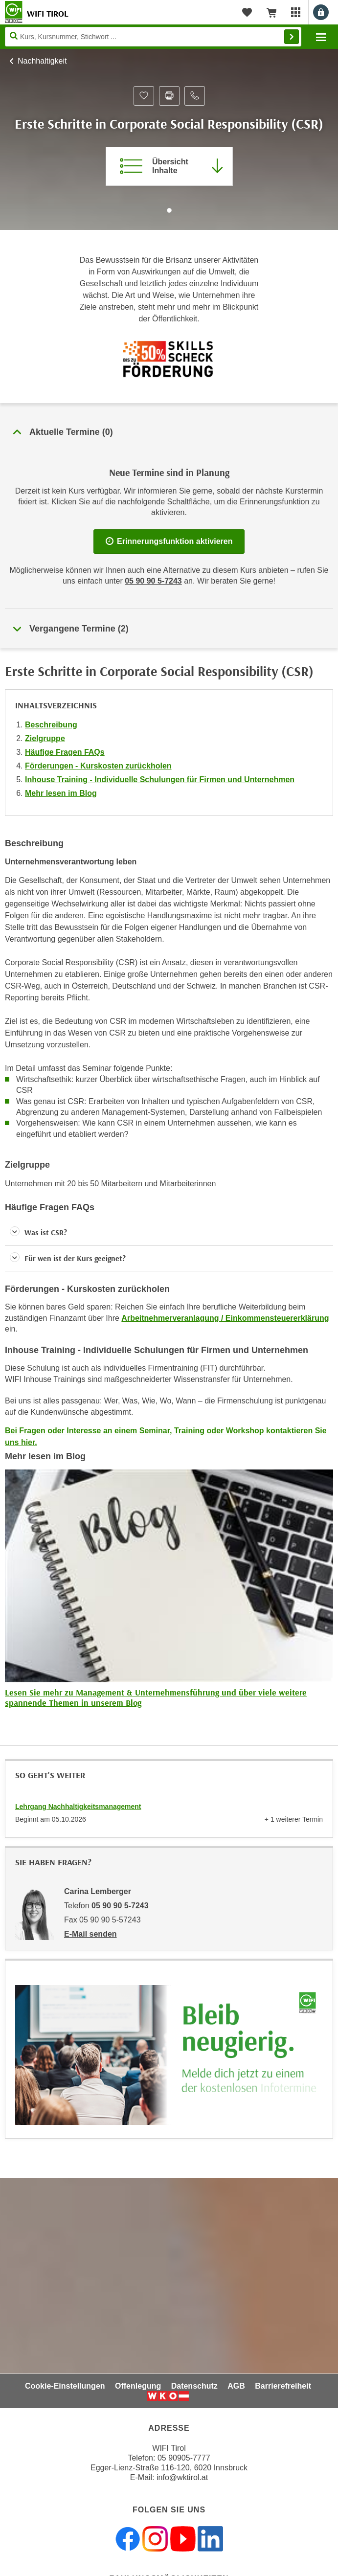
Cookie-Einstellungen (65, 2386)
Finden (291, 36)
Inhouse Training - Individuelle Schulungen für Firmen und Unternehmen (159, 779)
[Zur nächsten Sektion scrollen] (169, 220)
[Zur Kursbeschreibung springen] (169, 166)
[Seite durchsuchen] (153, 36)
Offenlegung (138, 2386)
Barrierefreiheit (283, 2386)
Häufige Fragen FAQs (65, 752)
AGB (236, 2386)
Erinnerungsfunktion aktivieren (169, 541)
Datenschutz (194, 2386)
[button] (169, 1232)
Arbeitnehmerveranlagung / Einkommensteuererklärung (225, 1318)
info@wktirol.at (182, 2477)
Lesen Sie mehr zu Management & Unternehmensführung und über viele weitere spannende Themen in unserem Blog (156, 1698)
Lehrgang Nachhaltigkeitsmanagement (78, 1806)
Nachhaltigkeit (42, 61)
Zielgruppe (45, 738)
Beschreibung (51, 725)
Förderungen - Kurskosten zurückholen (98, 766)
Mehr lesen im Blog (61, 793)
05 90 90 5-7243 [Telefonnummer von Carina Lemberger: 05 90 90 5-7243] (120, 1905)
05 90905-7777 (184, 2458)
